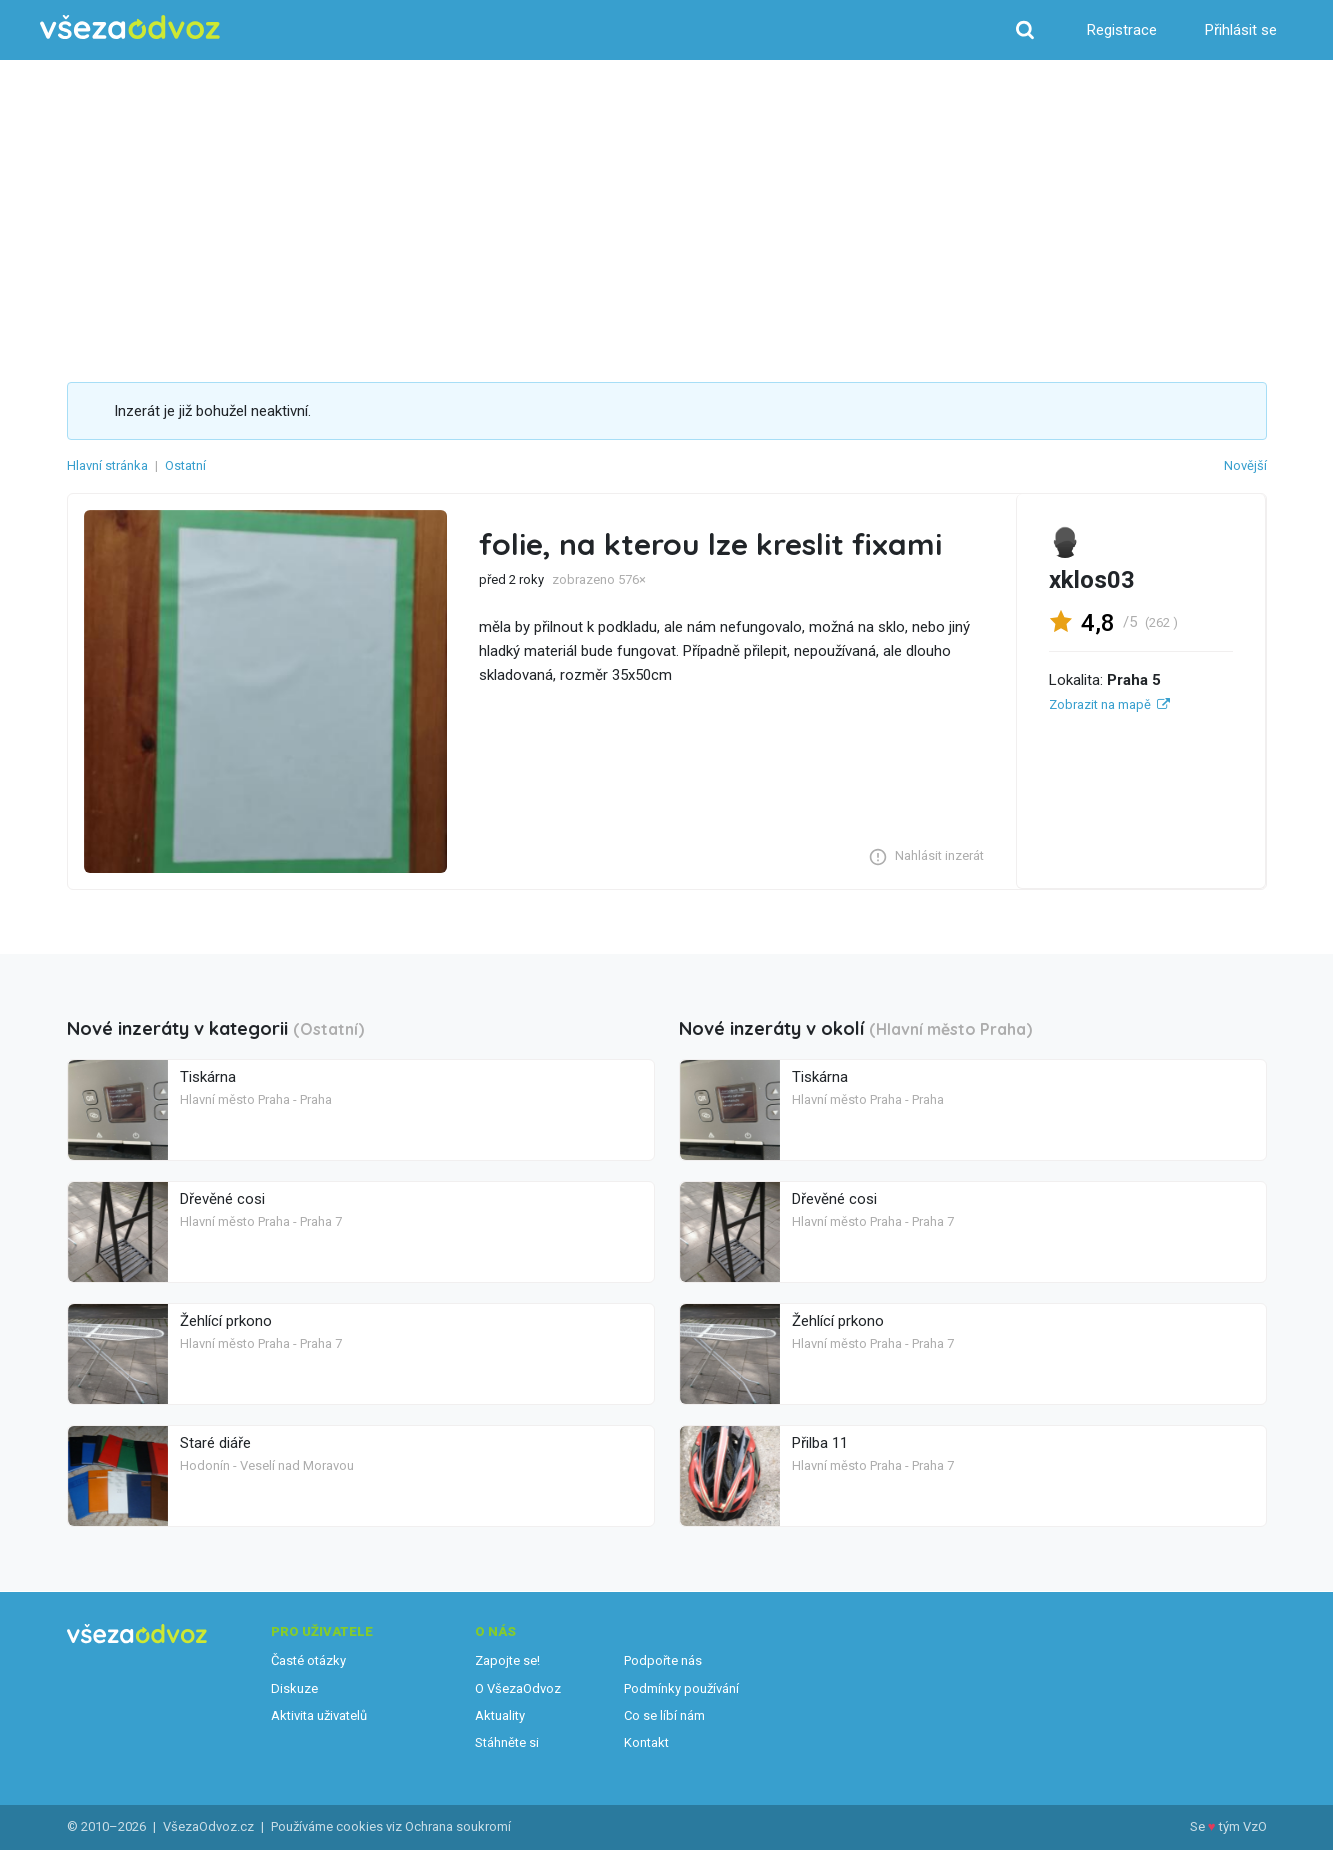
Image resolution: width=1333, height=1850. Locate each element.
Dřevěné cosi (222, 1199)
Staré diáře (215, 1443)
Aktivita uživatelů (319, 1715)
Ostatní (185, 465)
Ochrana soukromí (458, 1826)
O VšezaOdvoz (518, 1688)
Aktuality (500, 1715)
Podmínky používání (681, 1688)
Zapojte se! (507, 1660)
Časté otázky (308, 1660)
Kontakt (646, 1742)
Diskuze (294, 1688)
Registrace (1122, 30)
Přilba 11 (820, 1443)
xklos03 (1092, 580)
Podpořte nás (663, 1660)
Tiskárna (208, 1077)
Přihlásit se (1241, 30)
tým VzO (1243, 1826)
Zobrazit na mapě (1100, 704)
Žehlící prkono (226, 1321)
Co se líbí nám (664, 1715)
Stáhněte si (507, 1742)
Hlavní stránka (107, 465)
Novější (1245, 465)
